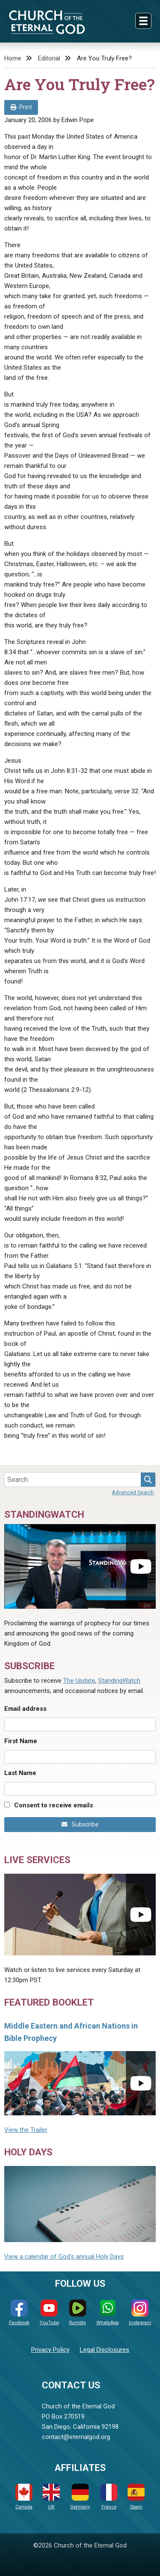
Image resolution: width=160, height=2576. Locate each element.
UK (51, 2497)
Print (21, 107)
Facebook (19, 2312)
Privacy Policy (50, 2350)
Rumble (77, 2312)
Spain (136, 2497)
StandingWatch (119, 1680)
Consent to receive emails (53, 1805)
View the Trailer (25, 2130)
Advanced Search (133, 1492)
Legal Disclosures (104, 2350)
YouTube (49, 2312)
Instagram (140, 2312)
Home (12, 58)
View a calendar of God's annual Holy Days (64, 2256)
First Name (20, 1741)
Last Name (20, 1773)
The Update (79, 1680)
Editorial (49, 58)
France (108, 2497)
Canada (23, 2497)
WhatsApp (107, 2312)
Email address (25, 1709)
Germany (80, 2497)
